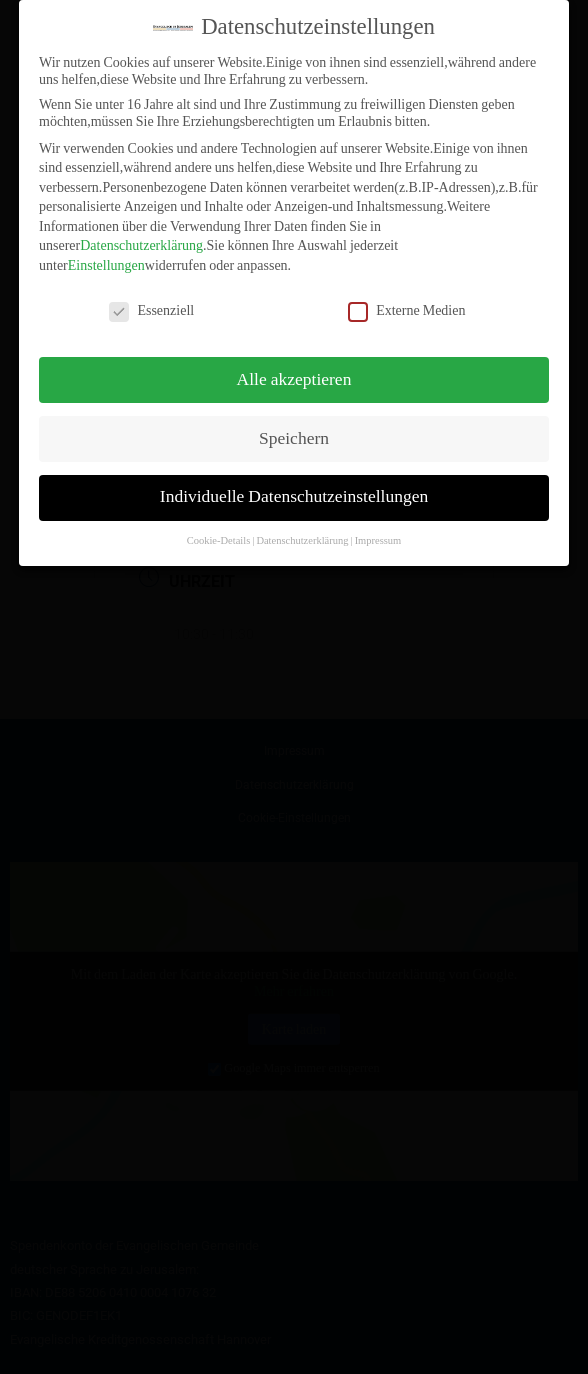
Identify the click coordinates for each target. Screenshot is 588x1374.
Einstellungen (106, 254)
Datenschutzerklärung (141, 234)
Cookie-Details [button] (219, 529)
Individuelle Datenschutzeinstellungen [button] (294, 486)
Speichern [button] (294, 427)
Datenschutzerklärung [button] (302, 529)
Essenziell (151, 298)
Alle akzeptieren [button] (294, 368)
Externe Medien (406, 298)
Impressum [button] (378, 529)
